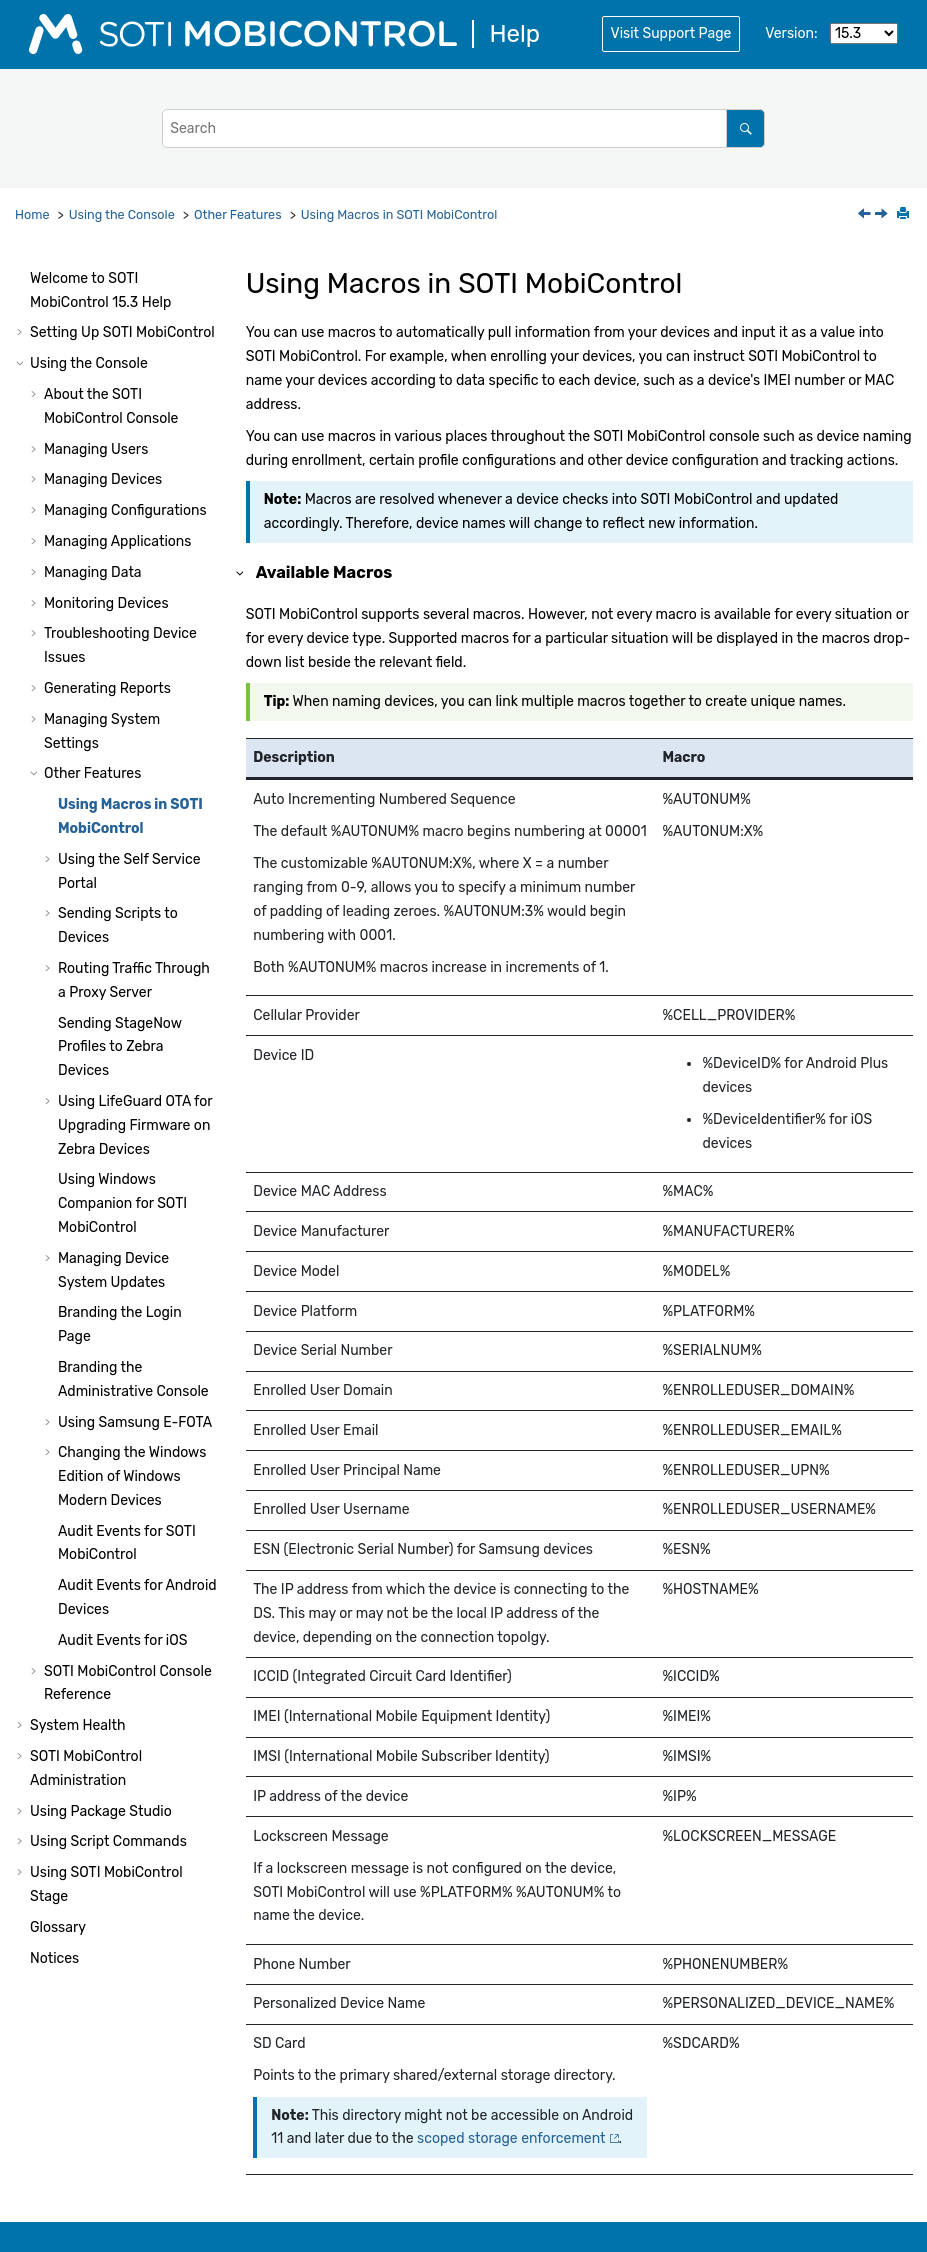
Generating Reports (107, 688)
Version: (791, 33)
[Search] (745, 128)
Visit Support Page (671, 33)
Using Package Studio (101, 1811)
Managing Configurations (125, 510)
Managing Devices (103, 479)
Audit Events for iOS (122, 1640)
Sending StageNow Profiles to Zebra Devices (120, 1047)
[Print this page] (905, 215)
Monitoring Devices (106, 603)
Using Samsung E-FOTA (135, 1422)
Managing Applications (117, 541)
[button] (22, 279)
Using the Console (122, 214)
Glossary (58, 1927)
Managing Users (96, 449)
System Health (77, 1725)
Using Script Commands (108, 1841)
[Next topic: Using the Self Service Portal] (883, 215)
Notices (54, 1958)
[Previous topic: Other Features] (866, 215)
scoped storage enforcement (511, 2138)
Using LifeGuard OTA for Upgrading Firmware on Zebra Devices (135, 1125)
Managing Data (93, 572)
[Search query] (463, 128)
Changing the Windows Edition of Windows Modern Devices (132, 1476)
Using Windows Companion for (122, 1203)
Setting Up (122, 332)
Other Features (238, 214)
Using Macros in (399, 214)
